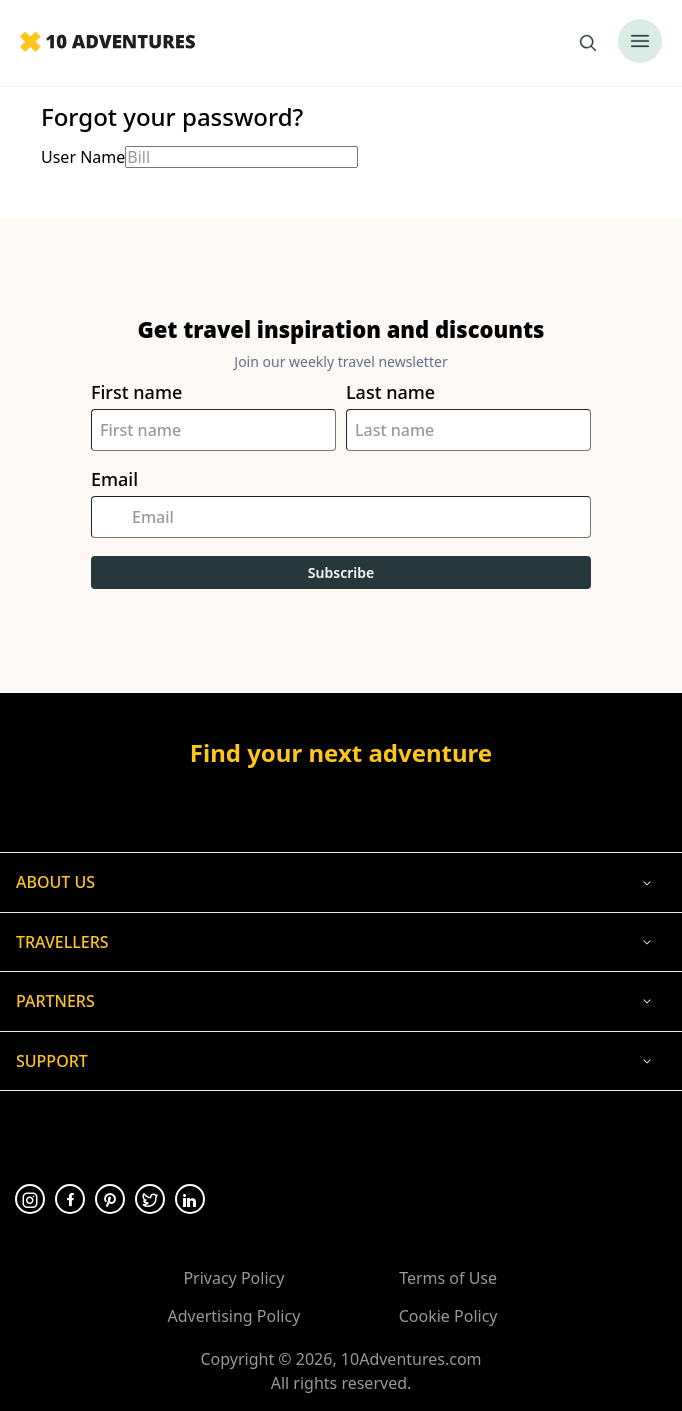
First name (136, 392)
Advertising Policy (233, 1316)
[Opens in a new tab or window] (341, 804)
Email (114, 479)
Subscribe (341, 572)
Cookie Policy (448, 1316)
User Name (83, 157)
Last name (390, 392)
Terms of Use (448, 1278)
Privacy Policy (233, 1278)
